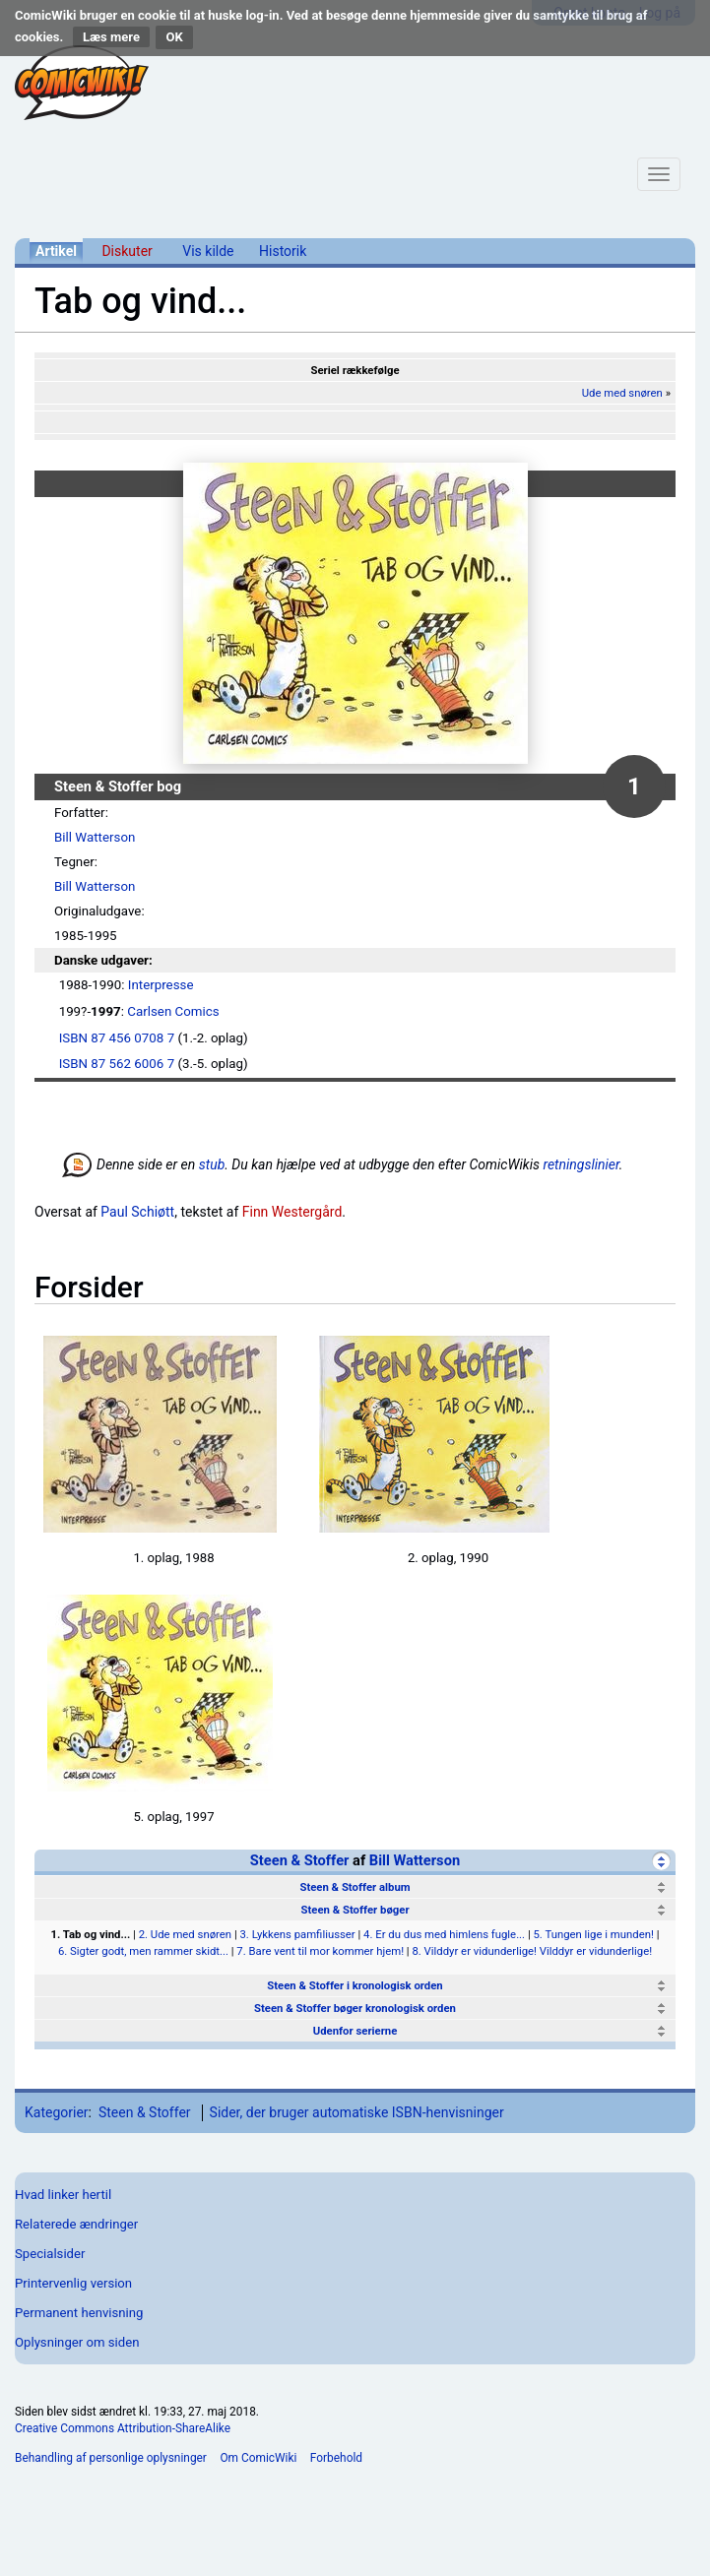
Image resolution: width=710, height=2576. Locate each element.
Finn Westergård (292, 1212)
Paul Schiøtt (137, 1212)
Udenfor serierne (355, 2031)
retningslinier (580, 1164)
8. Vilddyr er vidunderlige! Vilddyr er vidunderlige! (532, 1951)
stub (212, 1164)
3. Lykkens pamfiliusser (297, 1934)
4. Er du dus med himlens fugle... (444, 1934)
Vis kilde (207, 251)
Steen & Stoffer (300, 1860)
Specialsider (50, 2253)
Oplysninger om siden (77, 2342)
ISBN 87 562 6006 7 (116, 1063)
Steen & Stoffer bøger (354, 1909)
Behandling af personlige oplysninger (111, 2458)
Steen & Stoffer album (354, 1887)
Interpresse (161, 984)
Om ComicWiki (258, 2458)
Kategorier (57, 2112)
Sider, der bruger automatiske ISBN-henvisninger (357, 2112)
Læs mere (111, 37)
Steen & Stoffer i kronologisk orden (354, 1985)
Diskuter (126, 251)
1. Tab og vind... (91, 1934)
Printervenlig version (73, 2283)
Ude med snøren (622, 393)
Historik (282, 251)
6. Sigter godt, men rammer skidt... (143, 1951)
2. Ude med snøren (185, 1934)
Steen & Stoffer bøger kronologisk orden (355, 2008)
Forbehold (336, 2458)
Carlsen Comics (173, 1011)
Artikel (56, 251)
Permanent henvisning (79, 2312)
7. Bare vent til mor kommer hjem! (320, 1951)
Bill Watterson (94, 837)
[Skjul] (661, 1861)
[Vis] (661, 1887)
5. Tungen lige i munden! (593, 1934)
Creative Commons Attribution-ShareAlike (122, 2428)
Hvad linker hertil (63, 2194)
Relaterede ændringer (76, 2224)
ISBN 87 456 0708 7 (116, 1038)
